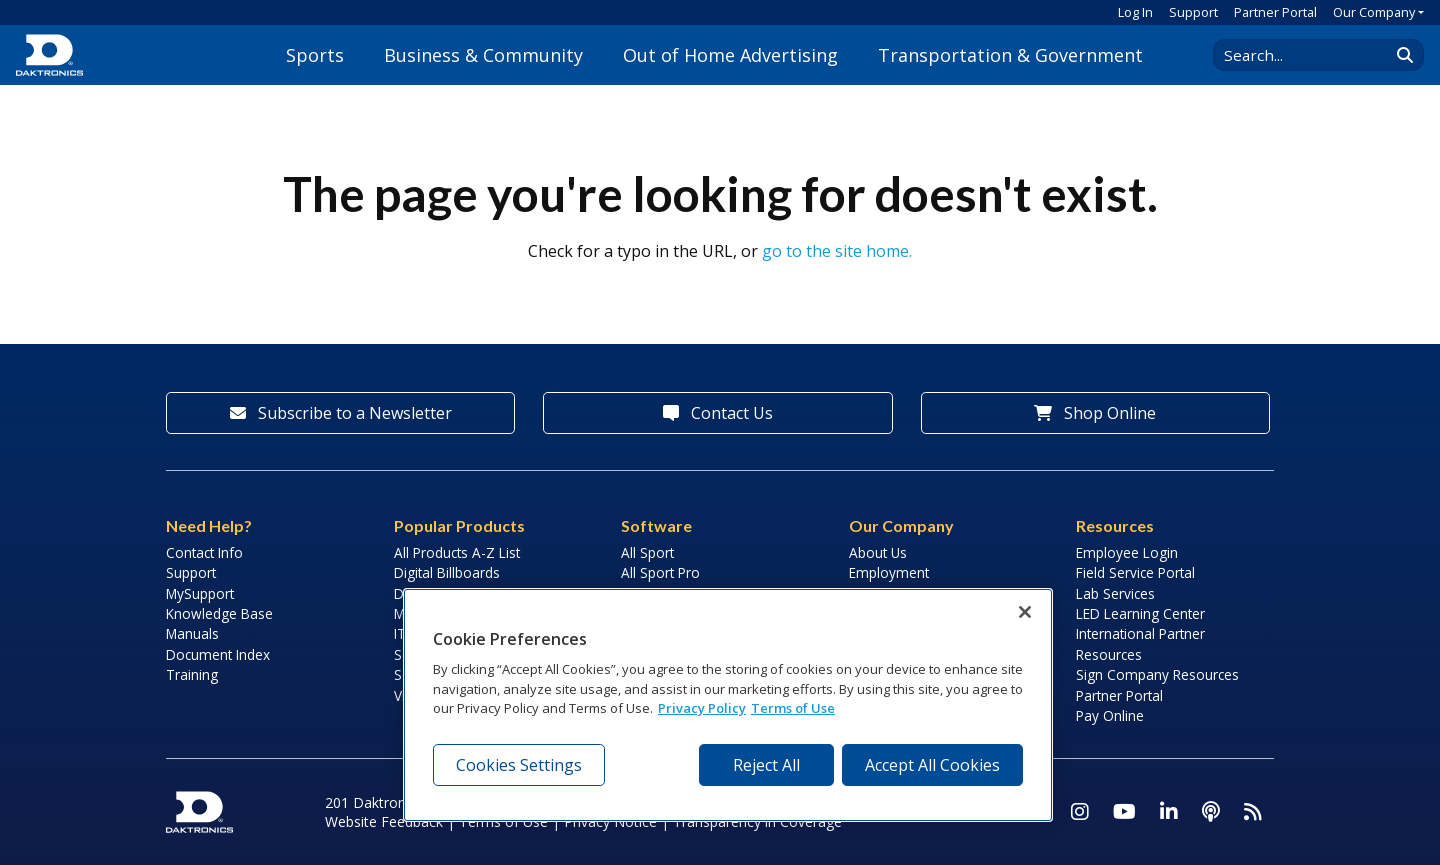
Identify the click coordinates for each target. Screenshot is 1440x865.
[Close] (1025, 612)
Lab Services (1115, 593)
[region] (728, 705)
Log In (1135, 12)
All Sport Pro (660, 572)
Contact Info (204, 552)
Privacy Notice (610, 821)
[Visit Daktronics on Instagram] (1080, 812)
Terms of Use (503, 821)
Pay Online (1110, 715)
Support (1193, 12)
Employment (889, 572)
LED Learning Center (1140, 613)
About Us (878, 552)
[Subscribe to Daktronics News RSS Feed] (1253, 812)
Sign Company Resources (1157, 674)
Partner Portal (1275, 12)
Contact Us (718, 413)
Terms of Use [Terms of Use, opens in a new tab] (793, 708)
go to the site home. (837, 251)
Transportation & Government (1010, 55)
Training (192, 674)
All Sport (647, 552)
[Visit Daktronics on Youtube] (1124, 812)
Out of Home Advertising (730, 55)
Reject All (766, 765)
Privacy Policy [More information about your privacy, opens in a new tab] (702, 708)
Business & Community (483, 55)
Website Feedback (384, 821)
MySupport (200, 593)
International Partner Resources (1140, 643)
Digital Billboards (447, 572)
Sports (315, 55)
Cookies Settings (519, 765)
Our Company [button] (1374, 12)
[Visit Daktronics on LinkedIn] (1169, 812)
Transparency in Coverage (757, 821)
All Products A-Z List (457, 552)
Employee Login (1127, 552)
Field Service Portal (1135, 572)
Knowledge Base (219, 613)
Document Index (218, 654)
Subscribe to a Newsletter (341, 413)
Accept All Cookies (932, 765)
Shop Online (1095, 413)
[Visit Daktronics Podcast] (1211, 812)
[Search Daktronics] (1311, 55)
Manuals (192, 633)
